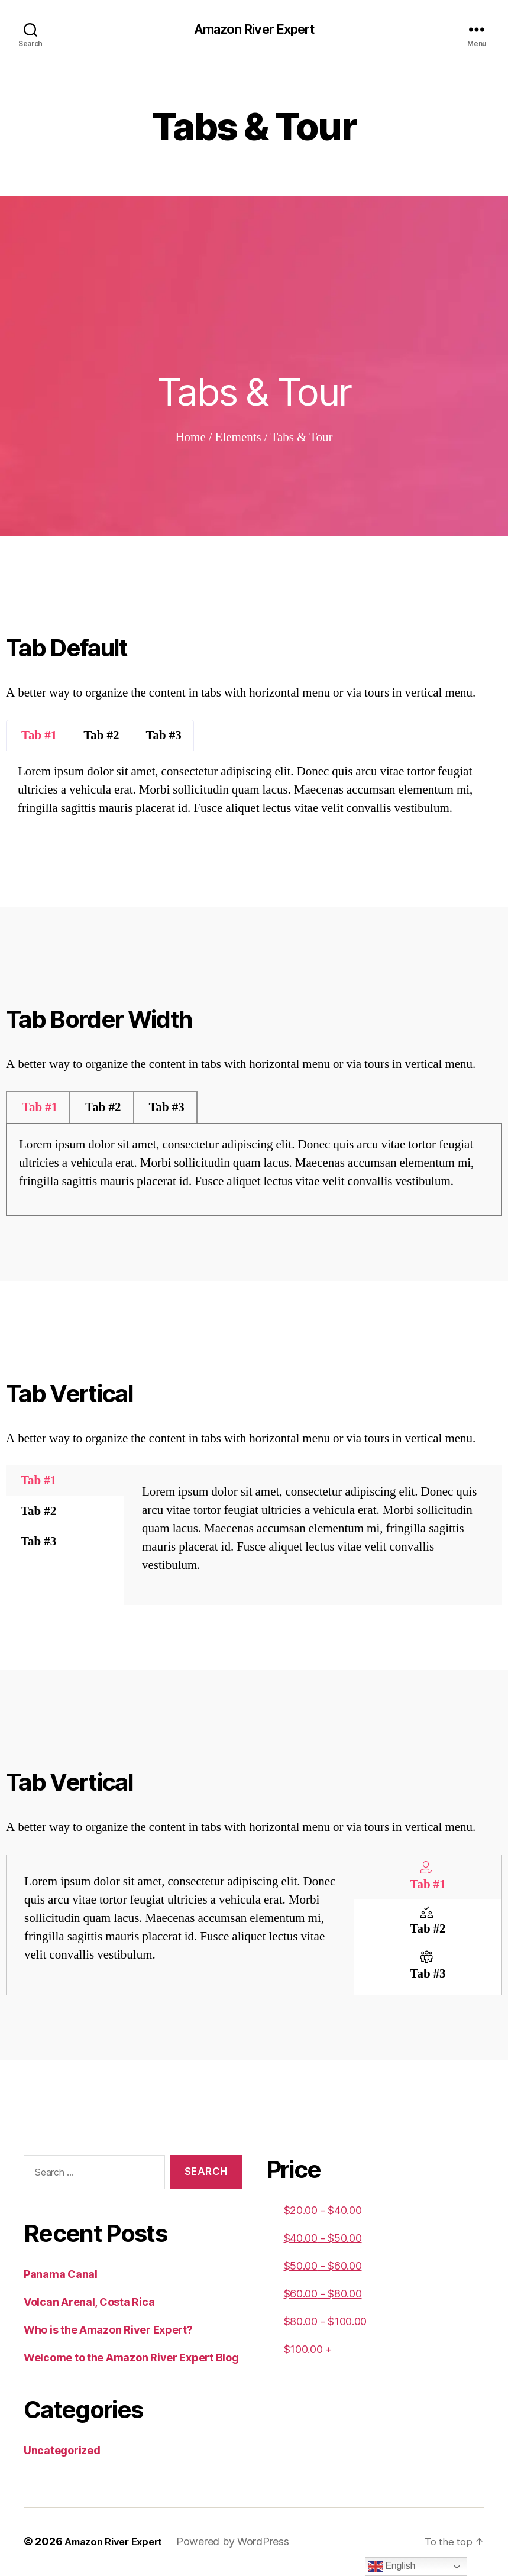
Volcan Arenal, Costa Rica (89, 2303)
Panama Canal (61, 2275)
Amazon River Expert (254, 29)
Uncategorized (62, 2451)
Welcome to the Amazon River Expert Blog (131, 2358)
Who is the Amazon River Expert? (108, 2331)
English (391, 2566)
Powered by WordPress (242, 2542)
